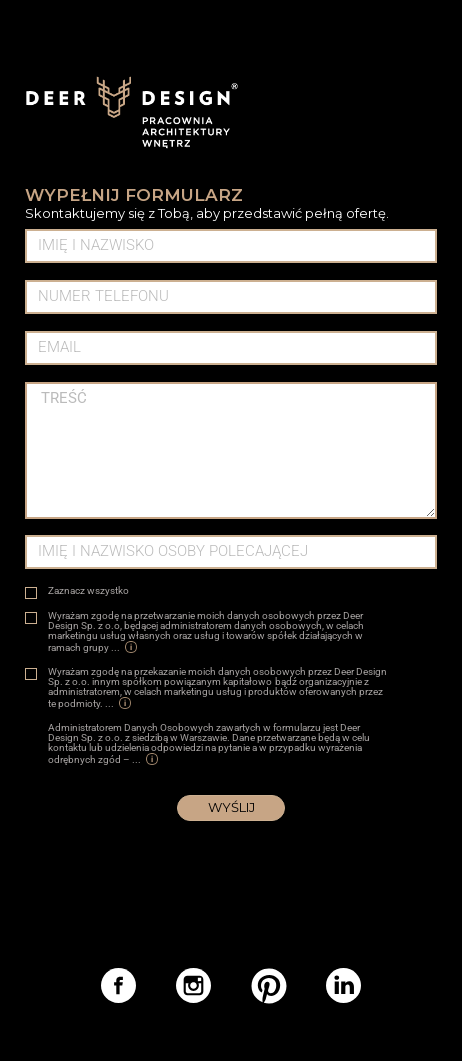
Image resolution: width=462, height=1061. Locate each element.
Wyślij (231, 807)
